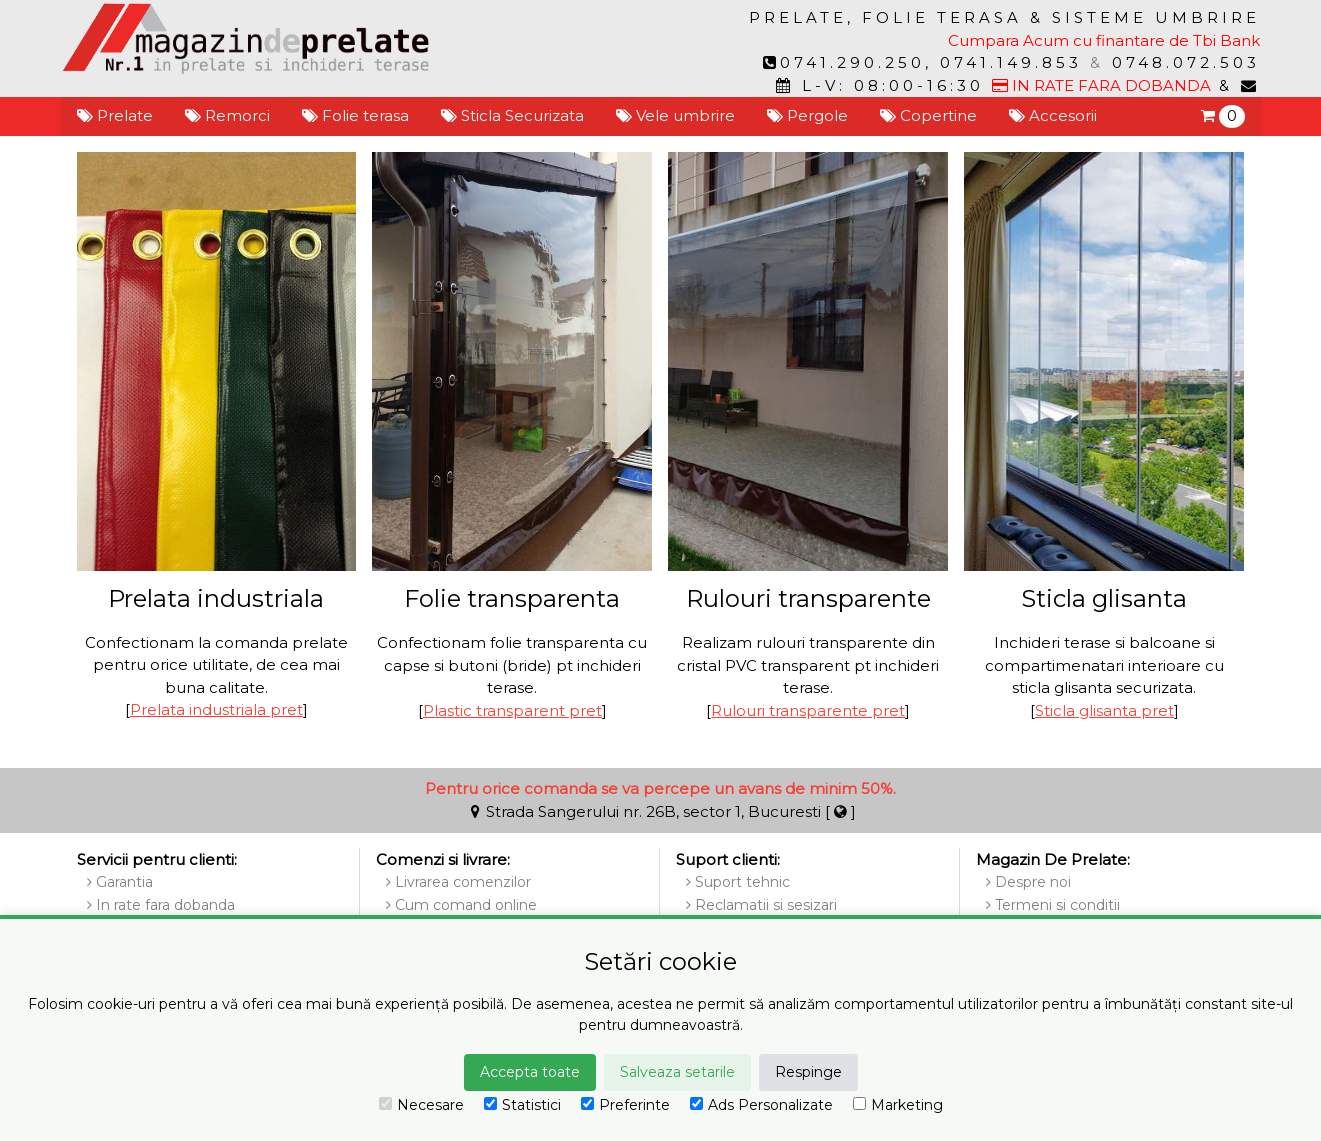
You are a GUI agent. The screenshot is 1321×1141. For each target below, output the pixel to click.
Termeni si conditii (1053, 905)
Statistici (522, 1105)
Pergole (807, 115)
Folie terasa (355, 115)
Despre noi (1028, 882)
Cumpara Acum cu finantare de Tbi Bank (1104, 40)
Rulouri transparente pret (808, 710)
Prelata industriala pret (216, 709)
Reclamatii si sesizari (761, 905)
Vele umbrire (675, 115)
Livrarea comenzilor (458, 882)
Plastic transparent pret (512, 710)
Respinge (808, 1072)
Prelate (115, 115)
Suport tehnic (738, 882)
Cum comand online (461, 905)
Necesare (421, 1105)
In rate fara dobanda (161, 905)
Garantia (120, 882)
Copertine (928, 115)
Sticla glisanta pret (1104, 710)
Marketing (898, 1105)
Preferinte (625, 1105)
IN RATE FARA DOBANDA (1101, 85)
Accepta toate (530, 1072)
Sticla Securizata (512, 115)
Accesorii (1053, 115)
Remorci (227, 115)
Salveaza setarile (677, 1072)
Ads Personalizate (761, 1105)
